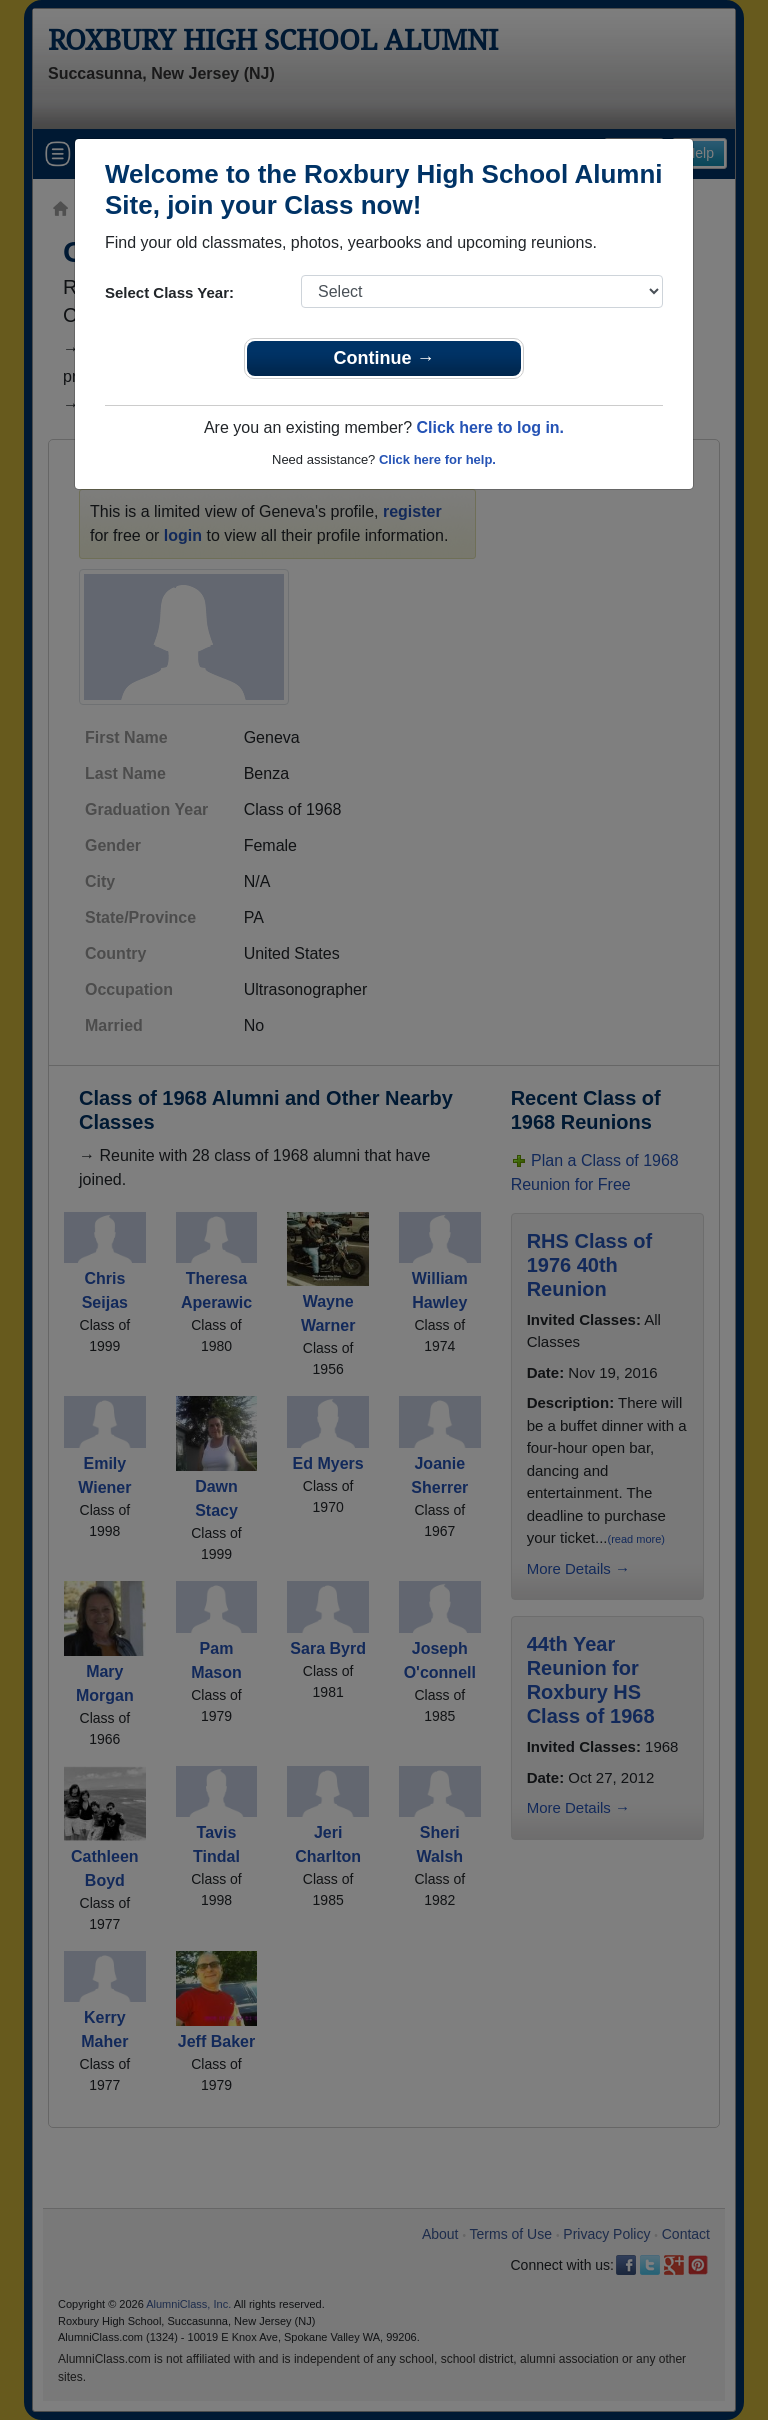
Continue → (384, 358)
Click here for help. (437, 459)
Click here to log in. (490, 427)
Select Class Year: (169, 292)
